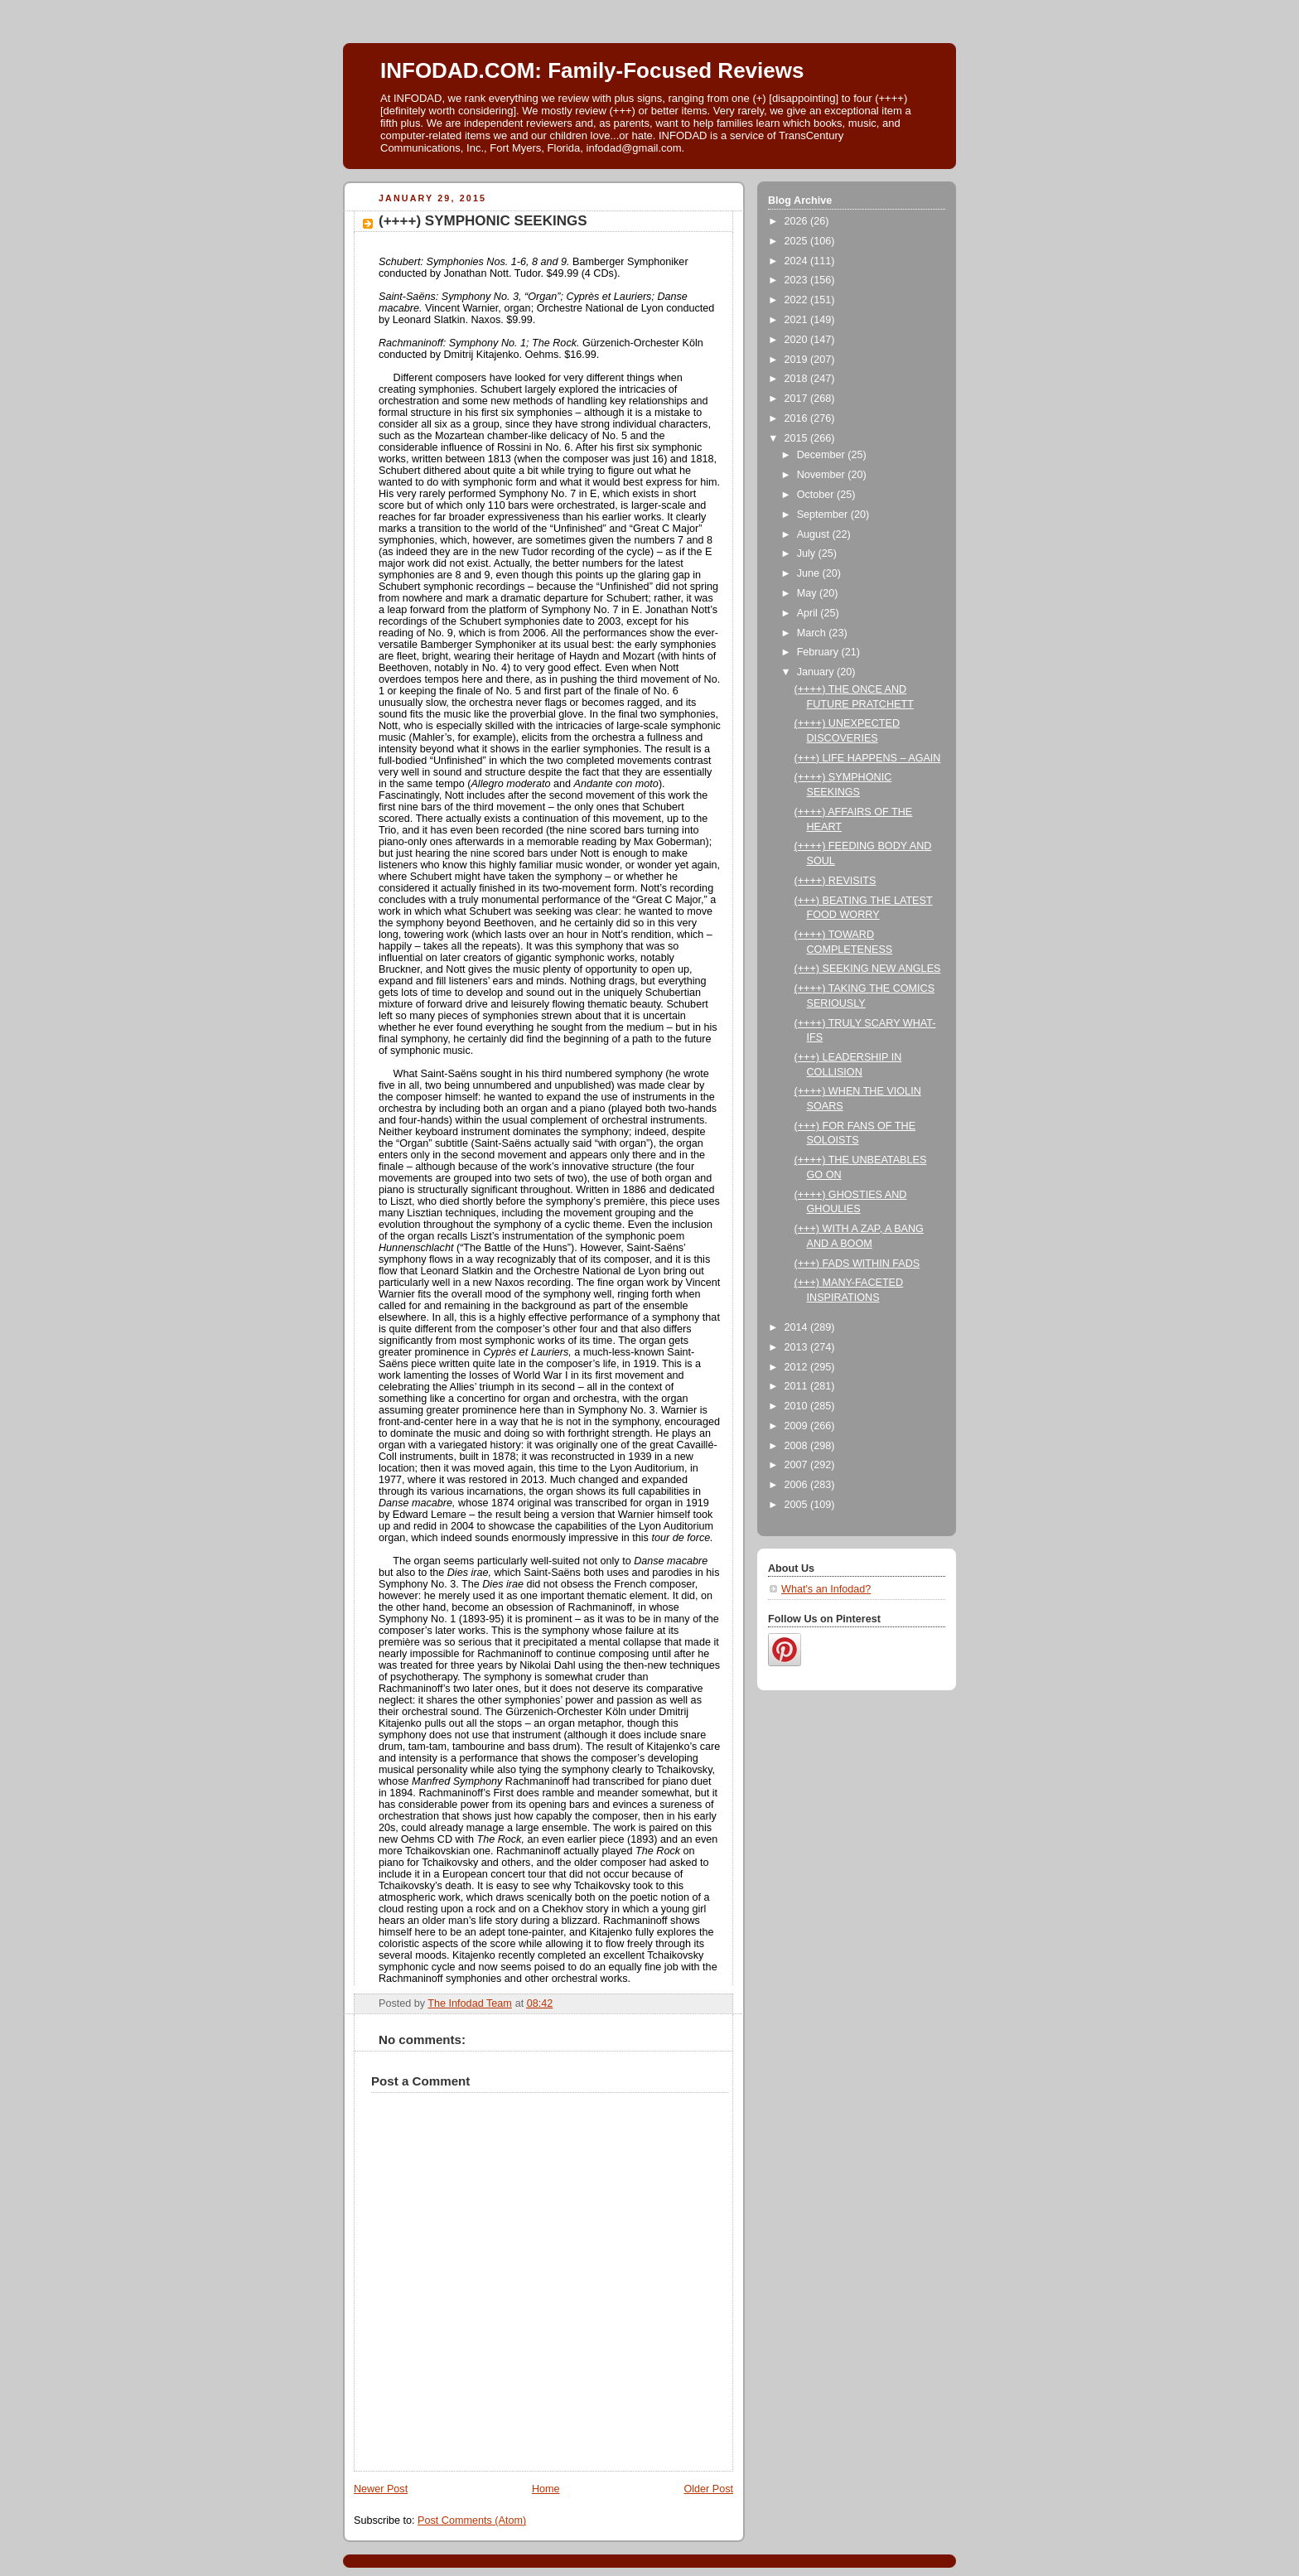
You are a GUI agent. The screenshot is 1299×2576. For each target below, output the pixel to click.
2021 (798, 320)
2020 (798, 340)
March (813, 633)
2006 (798, 1485)
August (815, 534)
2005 (798, 1504)
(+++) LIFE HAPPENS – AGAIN (867, 758)
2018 (798, 378)
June (810, 573)
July (808, 553)
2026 (798, 221)
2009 (798, 1426)
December (822, 455)
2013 (798, 1347)
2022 (798, 300)
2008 (798, 1446)
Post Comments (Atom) (472, 2520)
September (824, 514)
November (822, 475)
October (817, 494)
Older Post (708, 2489)
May (808, 593)
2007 (798, 1465)
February (819, 652)
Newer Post (381, 2489)
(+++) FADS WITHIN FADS (857, 1263)
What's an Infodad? (826, 1589)
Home (546, 2489)
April (809, 613)
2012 (798, 1367)
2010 (798, 1406)
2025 (798, 241)
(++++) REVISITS (835, 881)
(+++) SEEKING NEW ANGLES (867, 968)
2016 (798, 418)
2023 (798, 280)
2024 (798, 261)
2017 (798, 398)
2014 (798, 1327)
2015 (798, 438)
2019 (798, 359)
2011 (798, 1386)
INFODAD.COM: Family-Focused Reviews (592, 70)
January (817, 672)
